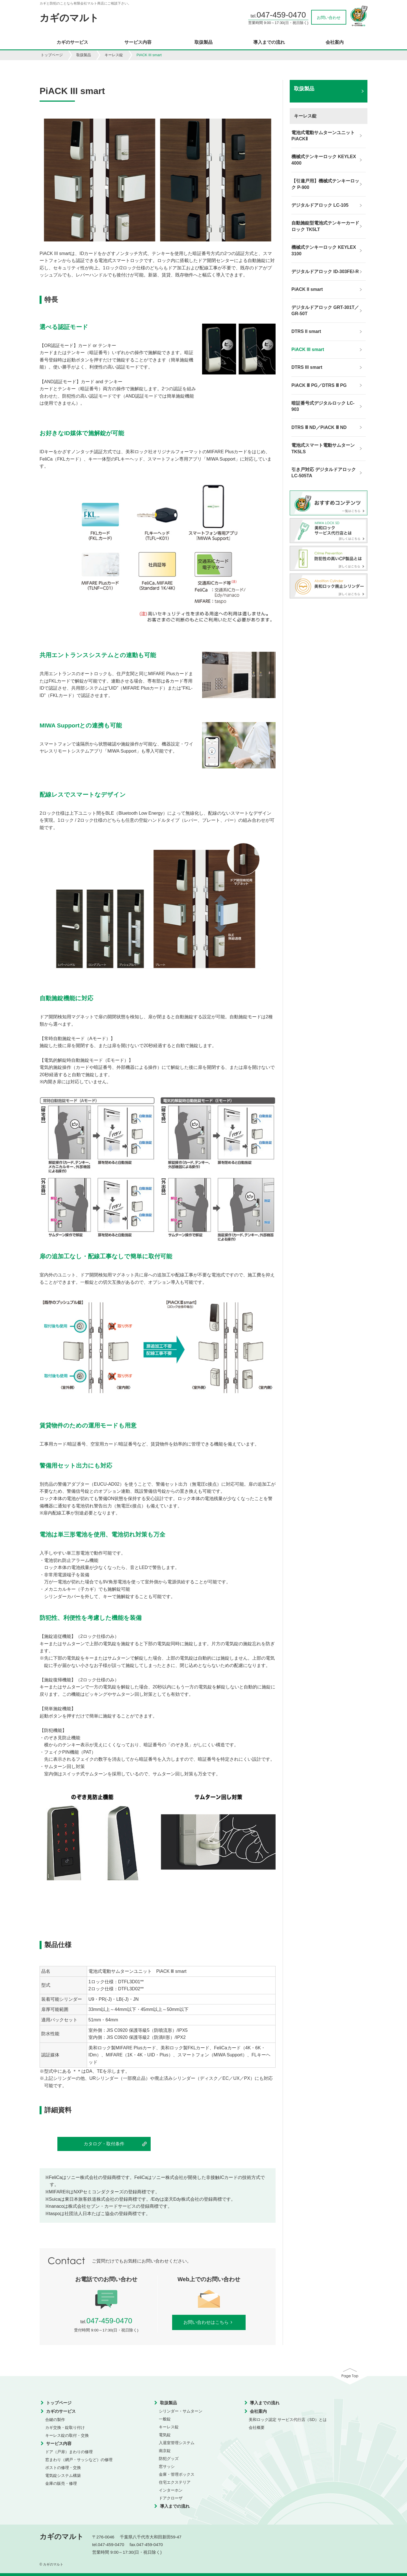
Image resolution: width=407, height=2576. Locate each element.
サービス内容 (137, 42)
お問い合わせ (329, 17)
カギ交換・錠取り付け (65, 2427)
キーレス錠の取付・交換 (67, 2435)
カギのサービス (72, 42)
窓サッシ (167, 2466)
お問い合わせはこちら (209, 2322)
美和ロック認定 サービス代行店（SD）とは (287, 2419)
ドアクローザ (171, 2498)
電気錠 (165, 2435)
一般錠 (165, 2419)
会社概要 (257, 2427)
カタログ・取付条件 (104, 2143)
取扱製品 (203, 42)
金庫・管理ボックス (176, 2474)
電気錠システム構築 (63, 2475)
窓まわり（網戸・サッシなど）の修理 (78, 2459)
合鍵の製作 (55, 2419)
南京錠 (165, 2450)
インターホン (171, 2490)
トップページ (52, 55)
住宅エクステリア (174, 2482)
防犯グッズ (169, 2458)
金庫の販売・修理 (61, 2483)
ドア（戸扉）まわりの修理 (69, 2451)
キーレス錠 (114, 55)
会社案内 (335, 42)
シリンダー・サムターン (180, 2411)
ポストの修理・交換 (63, 2467)
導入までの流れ (269, 42)
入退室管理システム (176, 2442)
